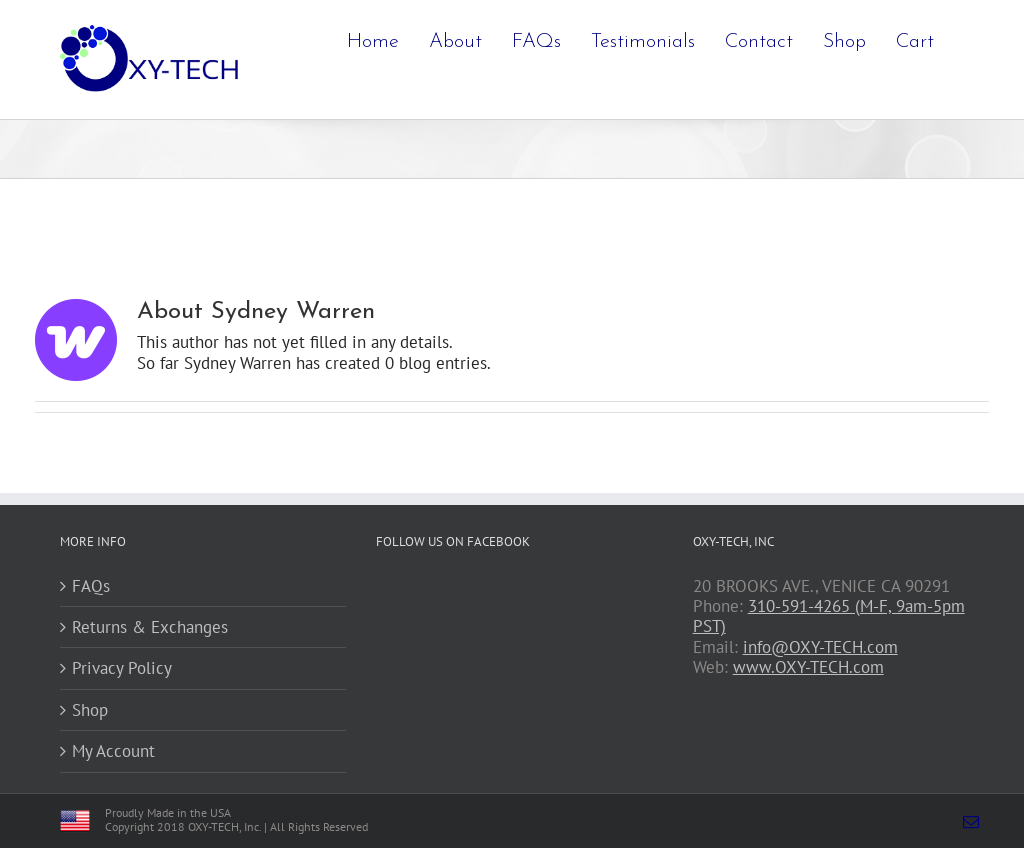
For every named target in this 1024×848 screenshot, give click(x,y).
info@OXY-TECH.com (820, 647)
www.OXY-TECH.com (808, 667)
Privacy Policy (122, 668)
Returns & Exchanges (150, 627)
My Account (113, 751)
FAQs (91, 586)
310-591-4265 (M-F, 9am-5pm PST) (829, 616)
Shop (90, 710)
